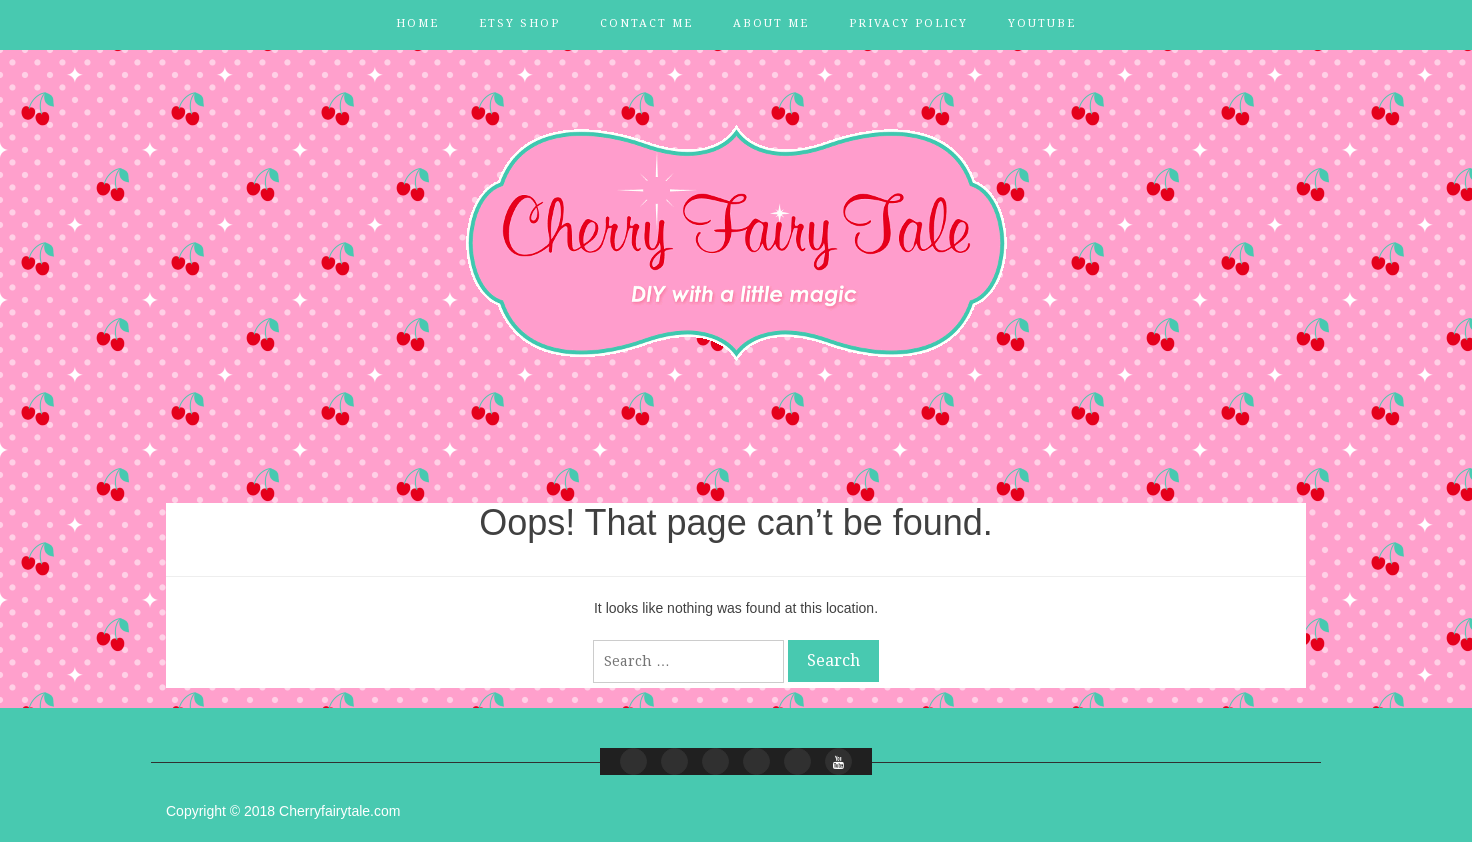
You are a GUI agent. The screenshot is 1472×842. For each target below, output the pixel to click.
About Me (771, 23)
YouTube (1042, 23)
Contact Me (646, 23)
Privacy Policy (908, 23)
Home (417, 23)
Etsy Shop (519, 23)
